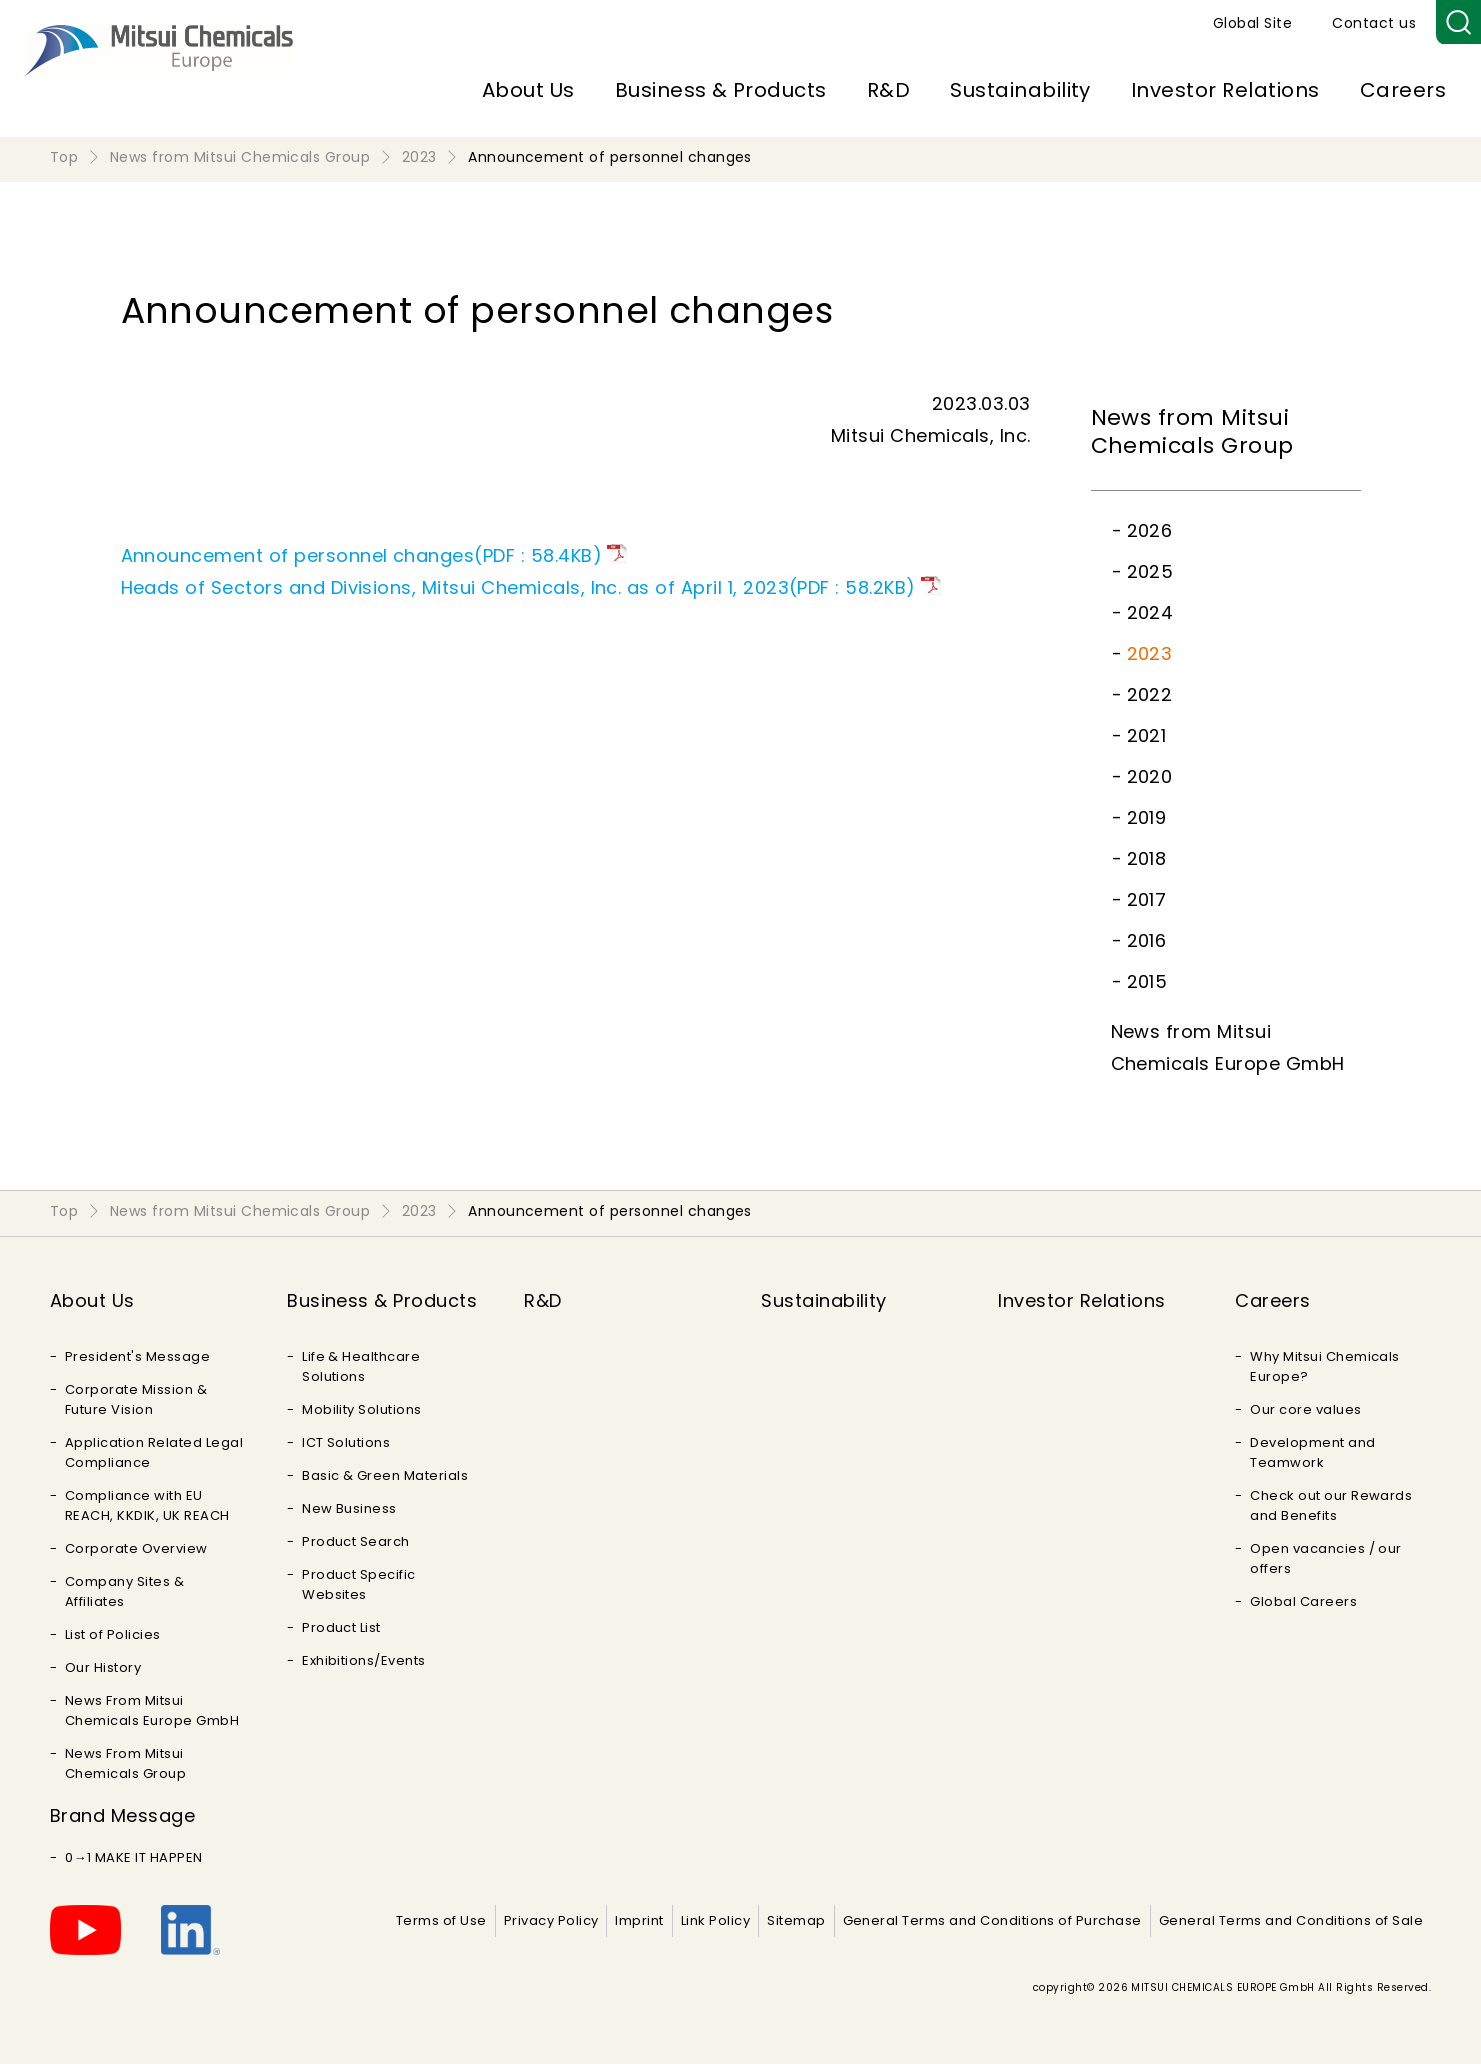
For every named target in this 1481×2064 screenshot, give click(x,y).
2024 (1150, 612)
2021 (1147, 735)
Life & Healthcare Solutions (361, 1366)
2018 (1147, 858)
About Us (528, 90)
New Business (349, 1508)
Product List (341, 1627)
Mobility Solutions (362, 1409)
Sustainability (1020, 90)
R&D (888, 90)
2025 (1150, 571)
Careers (1403, 90)
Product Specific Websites (359, 1584)
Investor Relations (1225, 90)
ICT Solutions (346, 1442)
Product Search (356, 1541)
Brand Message (122, 1815)
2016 (1147, 940)
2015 (1147, 981)
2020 (1150, 776)
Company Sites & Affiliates (124, 1591)
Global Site (1252, 23)
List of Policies (113, 1634)
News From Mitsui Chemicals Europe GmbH (152, 1710)
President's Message (137, 1356)
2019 (1147, 817)
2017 (1147, 899)
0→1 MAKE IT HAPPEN (134, 1857)
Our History (103, 1667)
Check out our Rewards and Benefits (1331, 1505)
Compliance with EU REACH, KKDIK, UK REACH (147, 1505)
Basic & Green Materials (385, 1475)
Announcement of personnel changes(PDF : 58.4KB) (362, 555)
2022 (1150, 694)
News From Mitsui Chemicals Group (125, 1763)
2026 (1150, 530)
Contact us (1374, 23)
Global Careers (1303, 1601)
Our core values (1305, 1409)
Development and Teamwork (1312, 1452)
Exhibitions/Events (364, 1660)
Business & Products (721, 90)
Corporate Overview (136, 1548)
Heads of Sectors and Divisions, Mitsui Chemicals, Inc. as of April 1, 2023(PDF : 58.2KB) (518, 587)
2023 (1150, 653)
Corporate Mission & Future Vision (136, 1399)
